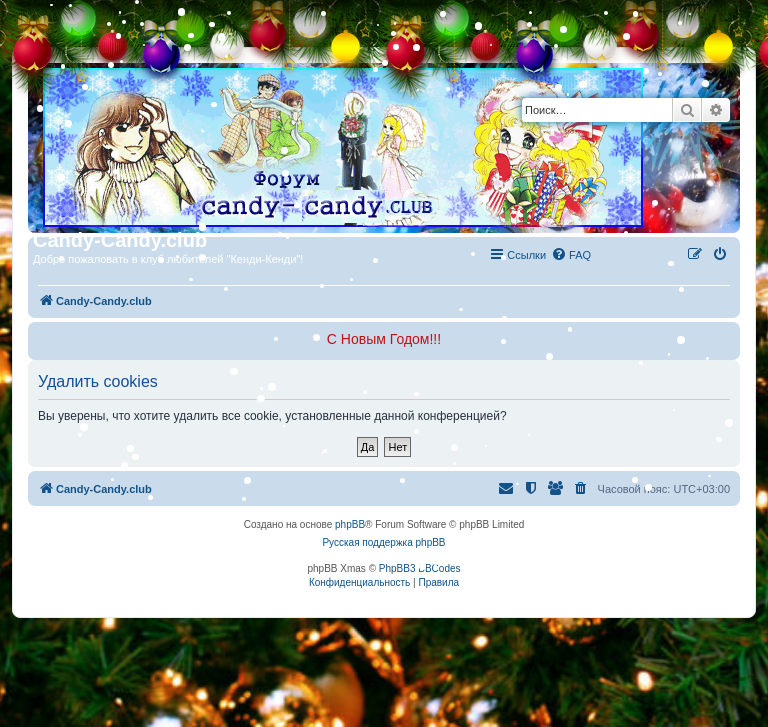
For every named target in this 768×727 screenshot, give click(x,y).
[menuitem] (571, 255)
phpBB (350, 524)
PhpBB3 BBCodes (420, 568)
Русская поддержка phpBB (383, 542)
